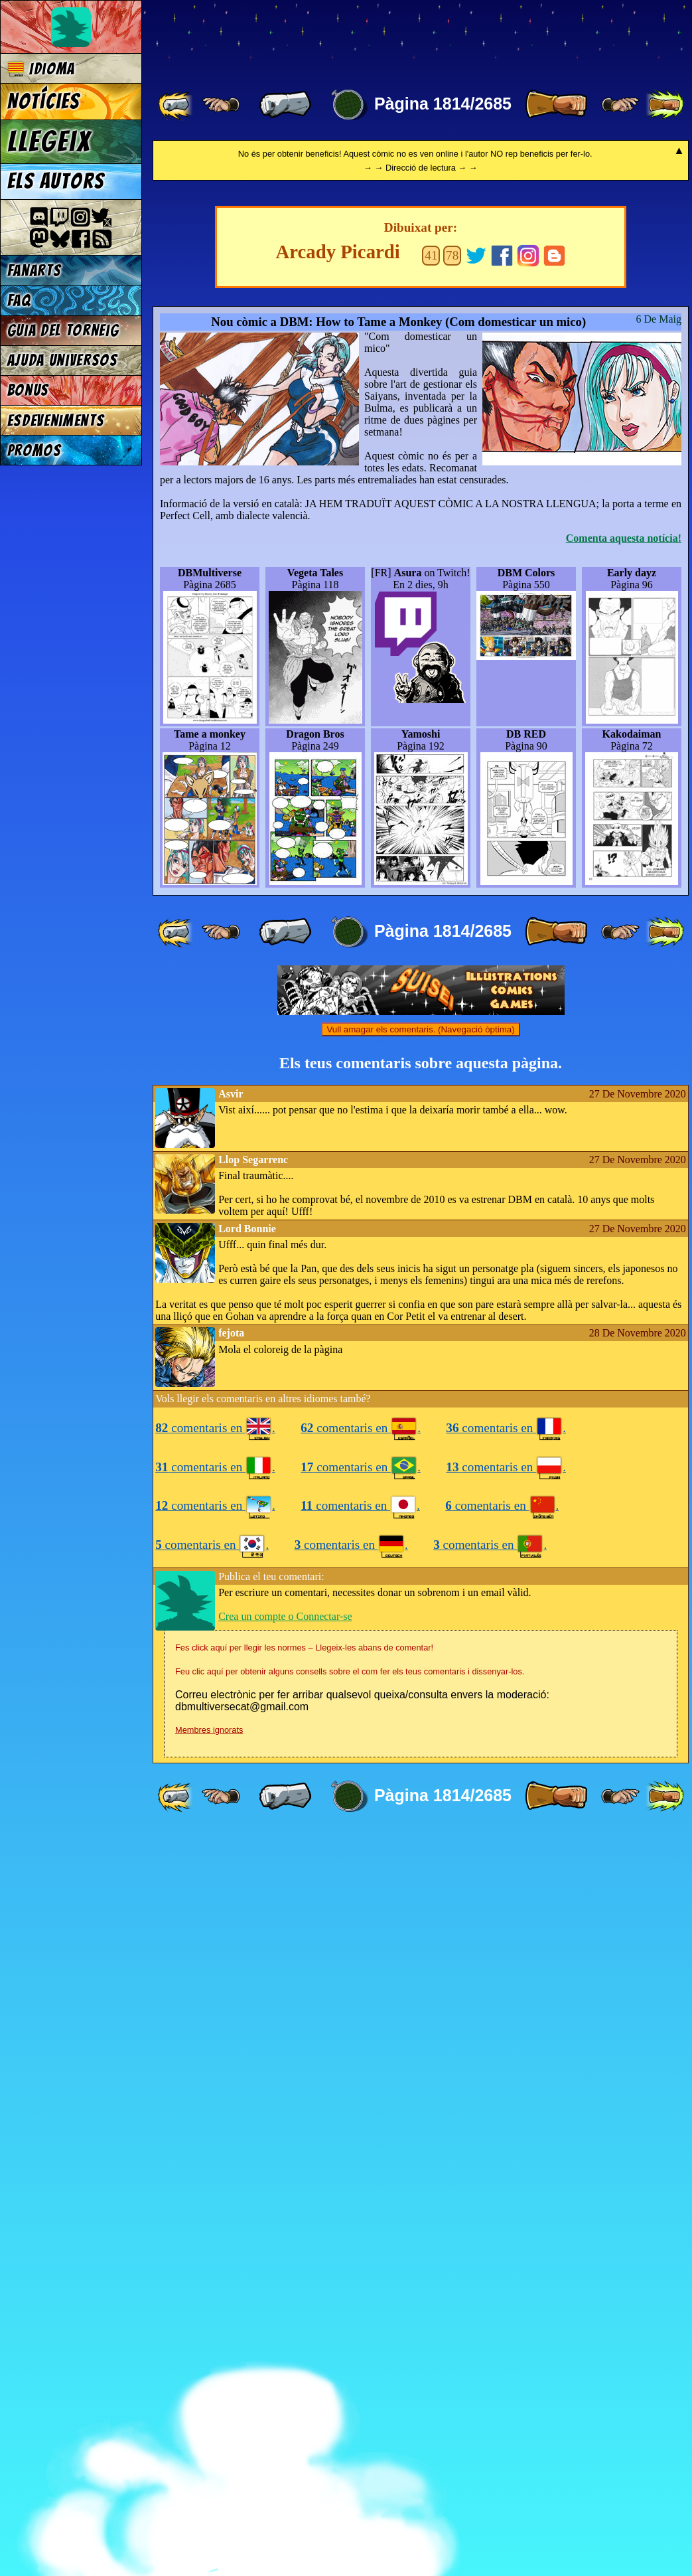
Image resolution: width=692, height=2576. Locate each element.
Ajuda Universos (62, 360)
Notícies (43, 101)
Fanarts (34, 270)
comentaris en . (215, 2171)
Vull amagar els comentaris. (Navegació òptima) (420, 1772)
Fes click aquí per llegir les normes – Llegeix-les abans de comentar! (304, 2390)
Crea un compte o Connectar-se (285, 2359)
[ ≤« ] (221, 104)
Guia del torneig (63, 330)
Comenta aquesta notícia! (623, 1281)
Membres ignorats (209, 2473)
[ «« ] (176, 104)
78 (452, 998)
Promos (34, 450)
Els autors (55, 181)
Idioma (41, 68)
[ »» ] (665, 104)
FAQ (19, 300)
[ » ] (556, 105)
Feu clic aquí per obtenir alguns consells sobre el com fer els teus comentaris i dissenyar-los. (349, 2414)
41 (431, 998)
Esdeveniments (56, 420)
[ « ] (285, 105)
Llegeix (49, 141)
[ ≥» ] (620, 104)
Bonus (28, 390)
